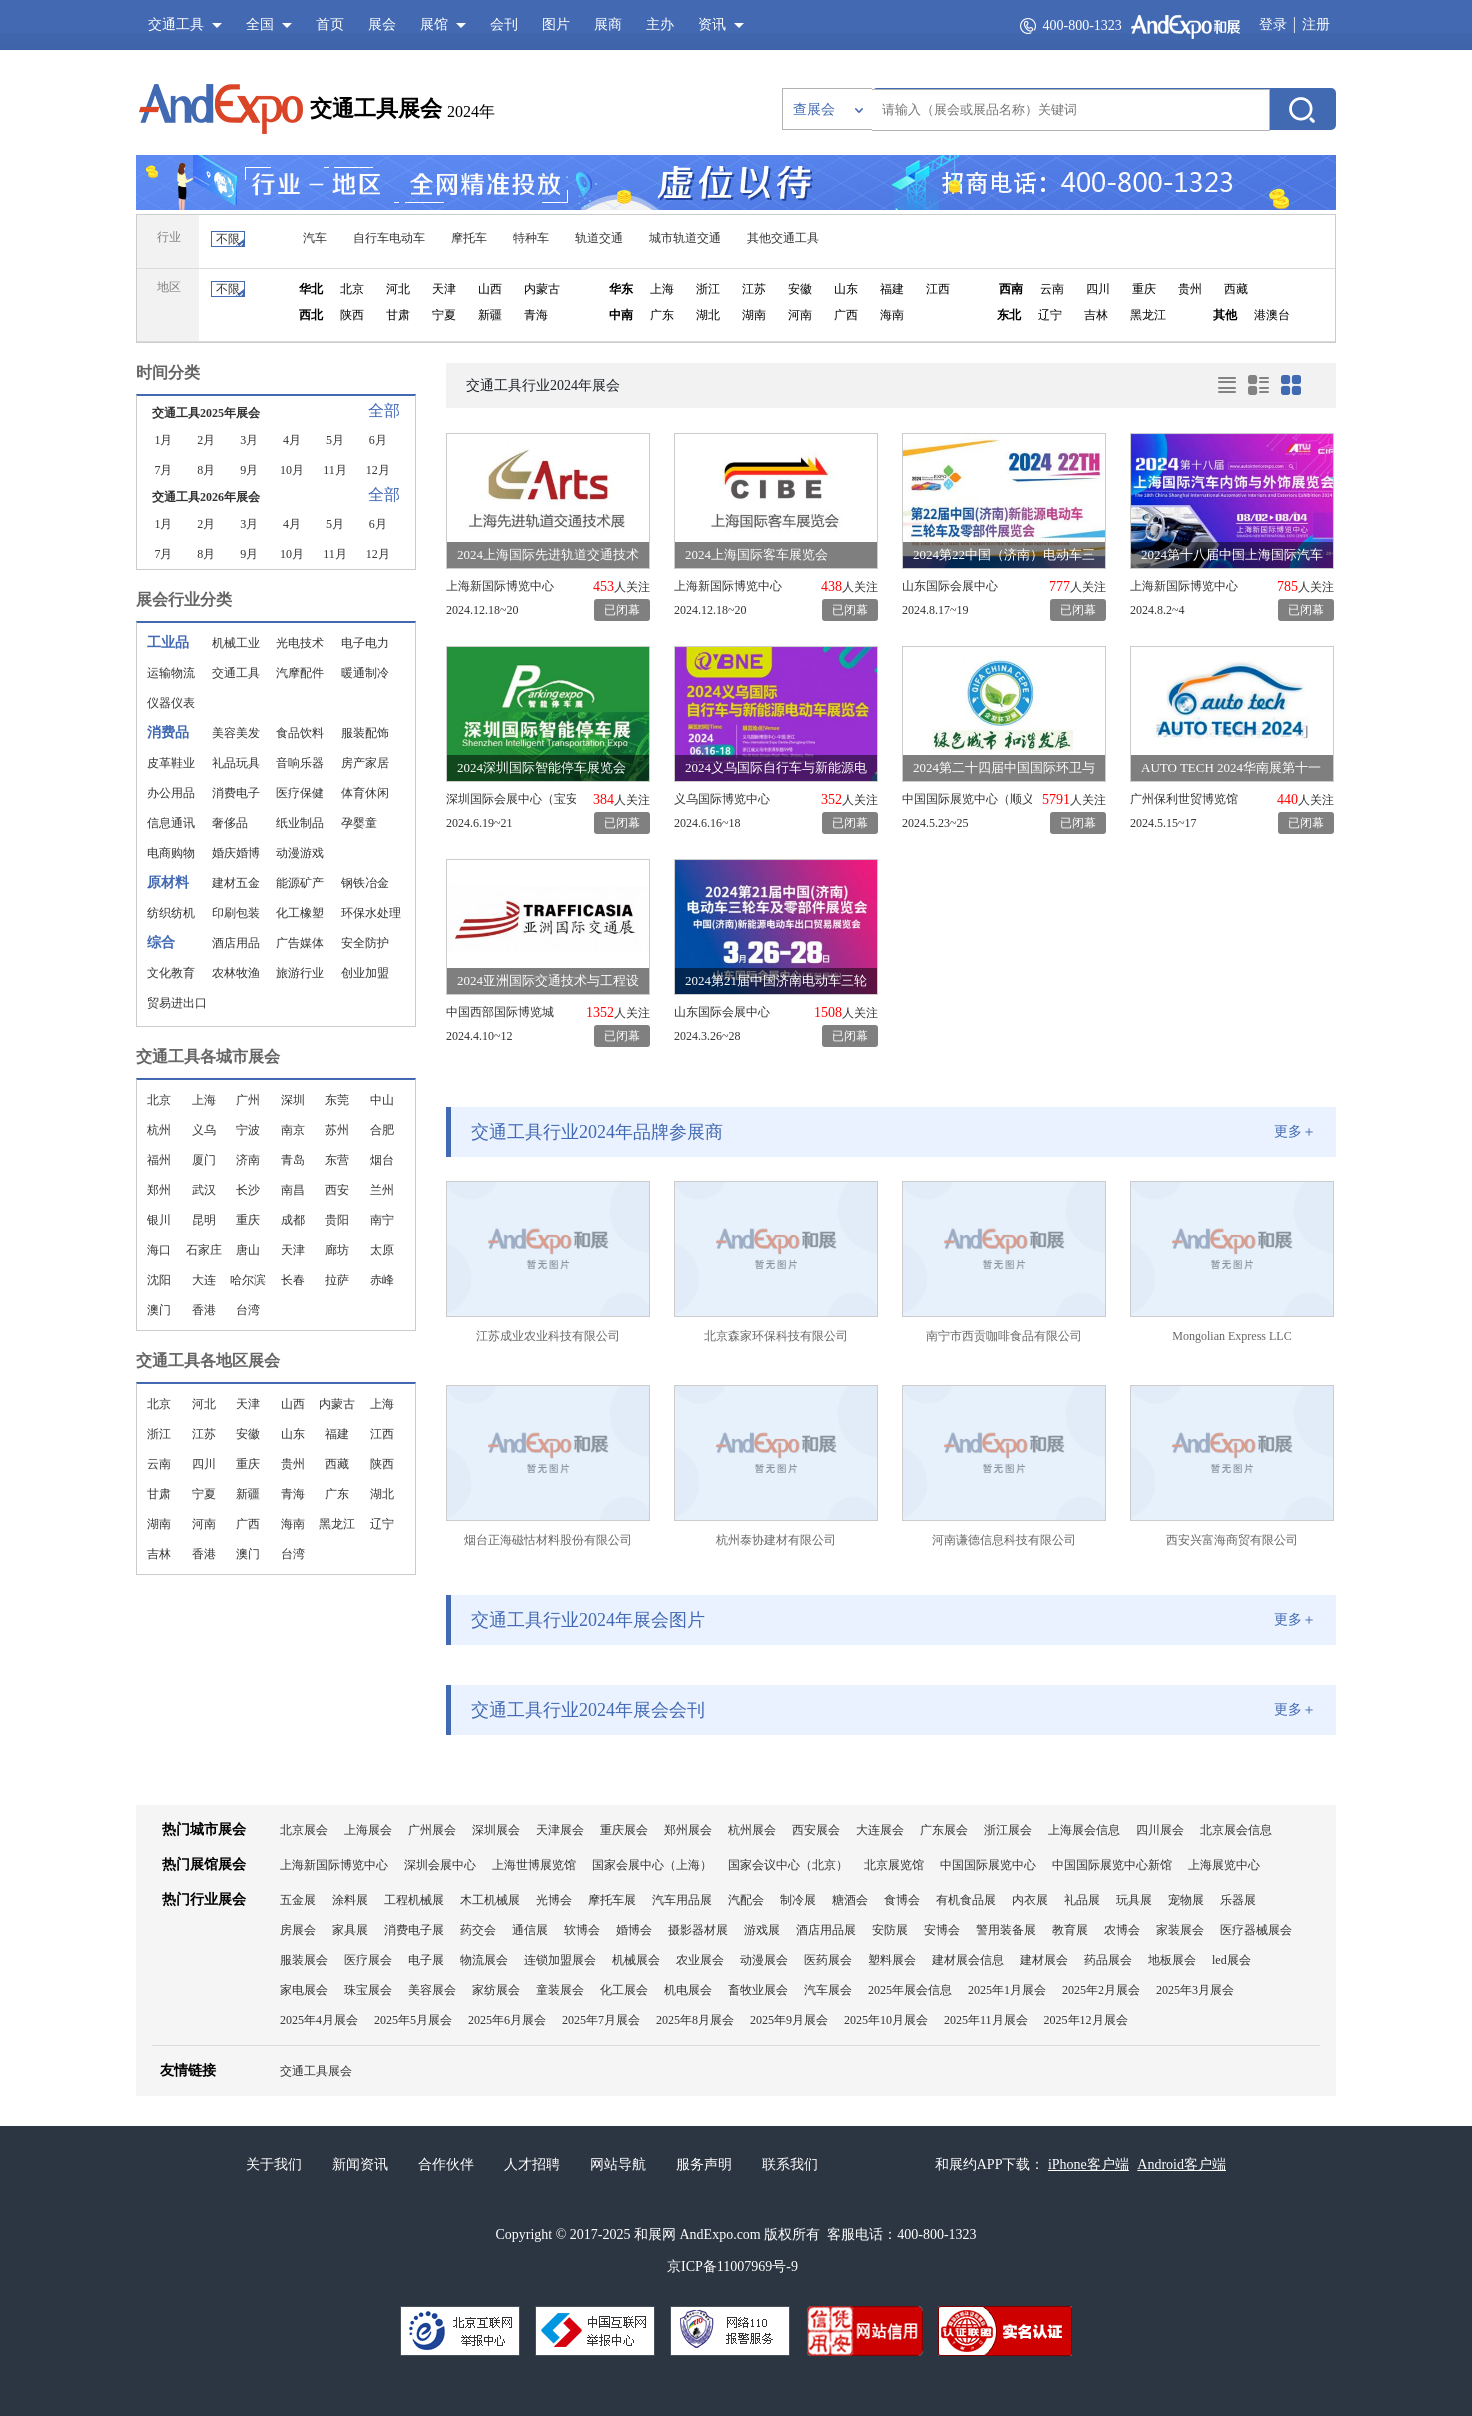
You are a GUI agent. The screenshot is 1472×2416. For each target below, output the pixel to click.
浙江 (708, 289)
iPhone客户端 (1088, 2164)
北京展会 (304, 1830)
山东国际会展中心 (950, 586)
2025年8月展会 (695, 2020)
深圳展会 (496, 1830)
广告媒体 (300, 943)
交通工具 (236, 673)
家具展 (350, 1930)
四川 (1098, 289)
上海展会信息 (1084, 1830)
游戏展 (762, 1930)
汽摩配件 (300, 673)
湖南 (754, 315)
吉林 (1096, 315)
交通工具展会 (376, 108)
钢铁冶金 (365, 883)
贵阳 (337, 1220)
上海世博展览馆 (534, 1865)
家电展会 (304, 1990)
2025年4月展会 (319, 2020)
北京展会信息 (1236, 1830)
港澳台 (1272, 315)
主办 (660, 24)
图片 (556, 24)
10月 (292, 470)
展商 (608, 24)
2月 (206, 440)
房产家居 (365, 763)
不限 (228, 239)
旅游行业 (300, 973)
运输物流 (171, 673)
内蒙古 (542, 289)
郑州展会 (688, 1830)
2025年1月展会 (1007, 1990)
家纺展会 (496, 1990)
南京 (293, 1130)
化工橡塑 (300, 913)
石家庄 (204, 1250)
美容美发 (236, 733)
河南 (800, 315)
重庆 (1144, 289)
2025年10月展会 (886, 2020)
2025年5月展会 (413, 2020)
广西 (846, 315)
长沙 (248, 1190)
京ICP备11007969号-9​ (732, 2266)
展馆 (434, 24)
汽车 (315, 238)
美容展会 (432, 1990)
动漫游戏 (300, 853)
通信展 (530, 1930)
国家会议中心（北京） (788, 1865)
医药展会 (828, 1960)
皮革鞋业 (171, 763)
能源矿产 (300, 883)
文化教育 (171, 973)
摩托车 (469, 238)
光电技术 (300, 643)
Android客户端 (1181, 2164)
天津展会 (560, 1830)
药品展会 (1108, 1960)
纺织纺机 (171, 913)
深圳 (293, 1100)
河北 (398, 289)
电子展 (426, 1960)
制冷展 (798, 1900)
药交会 (478, 1930)
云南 (1052, 289)
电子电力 (365, 643)
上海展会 (368, 1830)
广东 (662, 315)
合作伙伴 (446, 2164)
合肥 (382, 1130)
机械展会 (636, 1960)
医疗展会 (368, 1960)
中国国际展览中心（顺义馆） (967, 799)
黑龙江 (1148, 315)
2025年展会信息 (910, 1990)
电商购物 (171, 853)
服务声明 (704, 2164)
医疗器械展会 (1256, 1930)
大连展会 (880, 1830)
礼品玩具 (236, 763)
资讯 (712, 24)
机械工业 (236, 643)
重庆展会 (624, 1830)
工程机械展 (414, 1900)
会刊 (504, 24)
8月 (206, 470)
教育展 (1070, 1930)
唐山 (248, 1250)
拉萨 (337, 1280)
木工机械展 (490, 1900)
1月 (163, 440)
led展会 (1231, 1960)
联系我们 (790, 2164)
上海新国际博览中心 (500, 586)
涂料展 (350, 1900)
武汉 (204, 1190)
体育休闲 (365, 793)
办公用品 (171, 793)
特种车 (531, 238)
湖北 (708, 315)
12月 (378, 470)
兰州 (382, 1190)
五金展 (298, 1900)
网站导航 (618, 2164)
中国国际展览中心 (988, 1865)
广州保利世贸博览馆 (1184, 799)
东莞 (337, 1100)
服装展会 (304, 1960)
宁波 (248, 1130)
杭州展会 (752, 1830)
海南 (892, 315)
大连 (204, 1280)
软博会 (582, 1930)
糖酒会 (850, 1900)
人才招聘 (532, 2164)
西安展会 (816, 1830)
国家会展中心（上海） (652, 1865)
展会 (382, 24)
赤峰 (382, 1280)
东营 (337, 1160)
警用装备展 (1006, 1930)
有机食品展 (966, 1900)
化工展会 (624, 1990)
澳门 (159, 1310)
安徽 (800, 289)
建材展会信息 (968, 1960)
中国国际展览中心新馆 (1112, 1865)
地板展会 (1172, 1960)
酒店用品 (236, 943)
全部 (384, 410)
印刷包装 (236, 913)
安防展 (890, 1930)
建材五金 (236, 883)
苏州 (337, 1130)
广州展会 (432, 1830)
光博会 (554, 1900)
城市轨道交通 (685, 238)
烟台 (382, 1160)
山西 (490, 289)
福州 (159, 1160)
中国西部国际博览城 (500, 1012)
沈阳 (159, 1280)
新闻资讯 (360, 2164)
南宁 (382, 1220)
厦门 (204, 1160)
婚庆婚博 (236, 853)
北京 (352, 289)
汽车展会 (828, 1990)
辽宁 (1050, 315)
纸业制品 (300, 823)
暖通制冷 (365, 673)
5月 (335, 440)
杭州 (159, 1130)
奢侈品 (230, 823)
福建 (892, 289)
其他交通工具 (783, 238)
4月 (292, 440)
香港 (204, 1310)
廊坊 (337, 1250)
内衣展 (1030, 1900)
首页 (330, 24)
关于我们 (274, 2164)
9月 (249, 470)
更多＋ (1295, 1131)
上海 (662, 289)
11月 (335, 470)
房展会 (298, 1930)
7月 (163, 470)
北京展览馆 (894, 1865)
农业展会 (700, 1960)
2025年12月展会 (1086, 2020)
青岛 (293, 1160)
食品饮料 (300, 733)
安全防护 (365, 943)
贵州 (1190, 289)
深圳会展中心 (440, 1865)
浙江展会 (1008, 1830)
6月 (378, 440)
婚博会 (634, 1930)
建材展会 (1044, 1960)
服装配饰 (365, 733)
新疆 (490, 315)
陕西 (352, 315)
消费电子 (236, 793)
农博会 (1122, 1930)
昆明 (204, 1220)
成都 (293, 1220)
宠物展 (1186, 1900)
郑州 (159, 1190)
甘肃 (398, 315)
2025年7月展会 (601, 2020)
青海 (536, 315)
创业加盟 (365, 973)
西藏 (1236, 289)
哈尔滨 (248, 1280)
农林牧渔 (236, 973)
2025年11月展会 (986, 2020)
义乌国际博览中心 (722, 799)
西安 (337, 1190)
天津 (444, 289)
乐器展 (1238, 1900)
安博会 (942, 1930)
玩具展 (1134, 1900)
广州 (248, 1100)
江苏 (754, 289)
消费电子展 (414, 1930)
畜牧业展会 (758, 1990)
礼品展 (1082, 1900)
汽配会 (746, 1900)
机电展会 (688, 1990)
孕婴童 (359, 823)
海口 (159, 1250)
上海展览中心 (1224, 1865)
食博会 (902, 1900)
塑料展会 (892, 1960)
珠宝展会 (368, 1990)
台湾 (248, 1310)
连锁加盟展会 (560, 1960)
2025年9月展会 (789, 2020)
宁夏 (444, 315)
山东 (846, 289)
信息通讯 (171, 823)
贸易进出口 (177, 1003)
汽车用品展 (682, 1900)
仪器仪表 (171, 703)
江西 (938, 289)
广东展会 (944, 1830)
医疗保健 (300, 793)
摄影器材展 (698, 1930)
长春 (293, 1280)
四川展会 (1160, 1830)
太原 (382, 1250)
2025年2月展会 (1101, 1990)
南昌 (293, 1190)
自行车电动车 (389, 238)
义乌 (204, 1130)
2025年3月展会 (1195, 1990)
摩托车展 (612, 1900)
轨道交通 (599, 238)
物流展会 (484, 1960)
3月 (249, 440)
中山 (382, 1100)
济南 (248, 1160)
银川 (159, 1220)
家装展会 (1180, 1930)
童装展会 (560, 1990)
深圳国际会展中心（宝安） (511, 799)
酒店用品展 (826, 1930)
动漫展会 (764, 1960)
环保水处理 (371, 913)
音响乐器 (300, 763)
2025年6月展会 (507, 2020)
